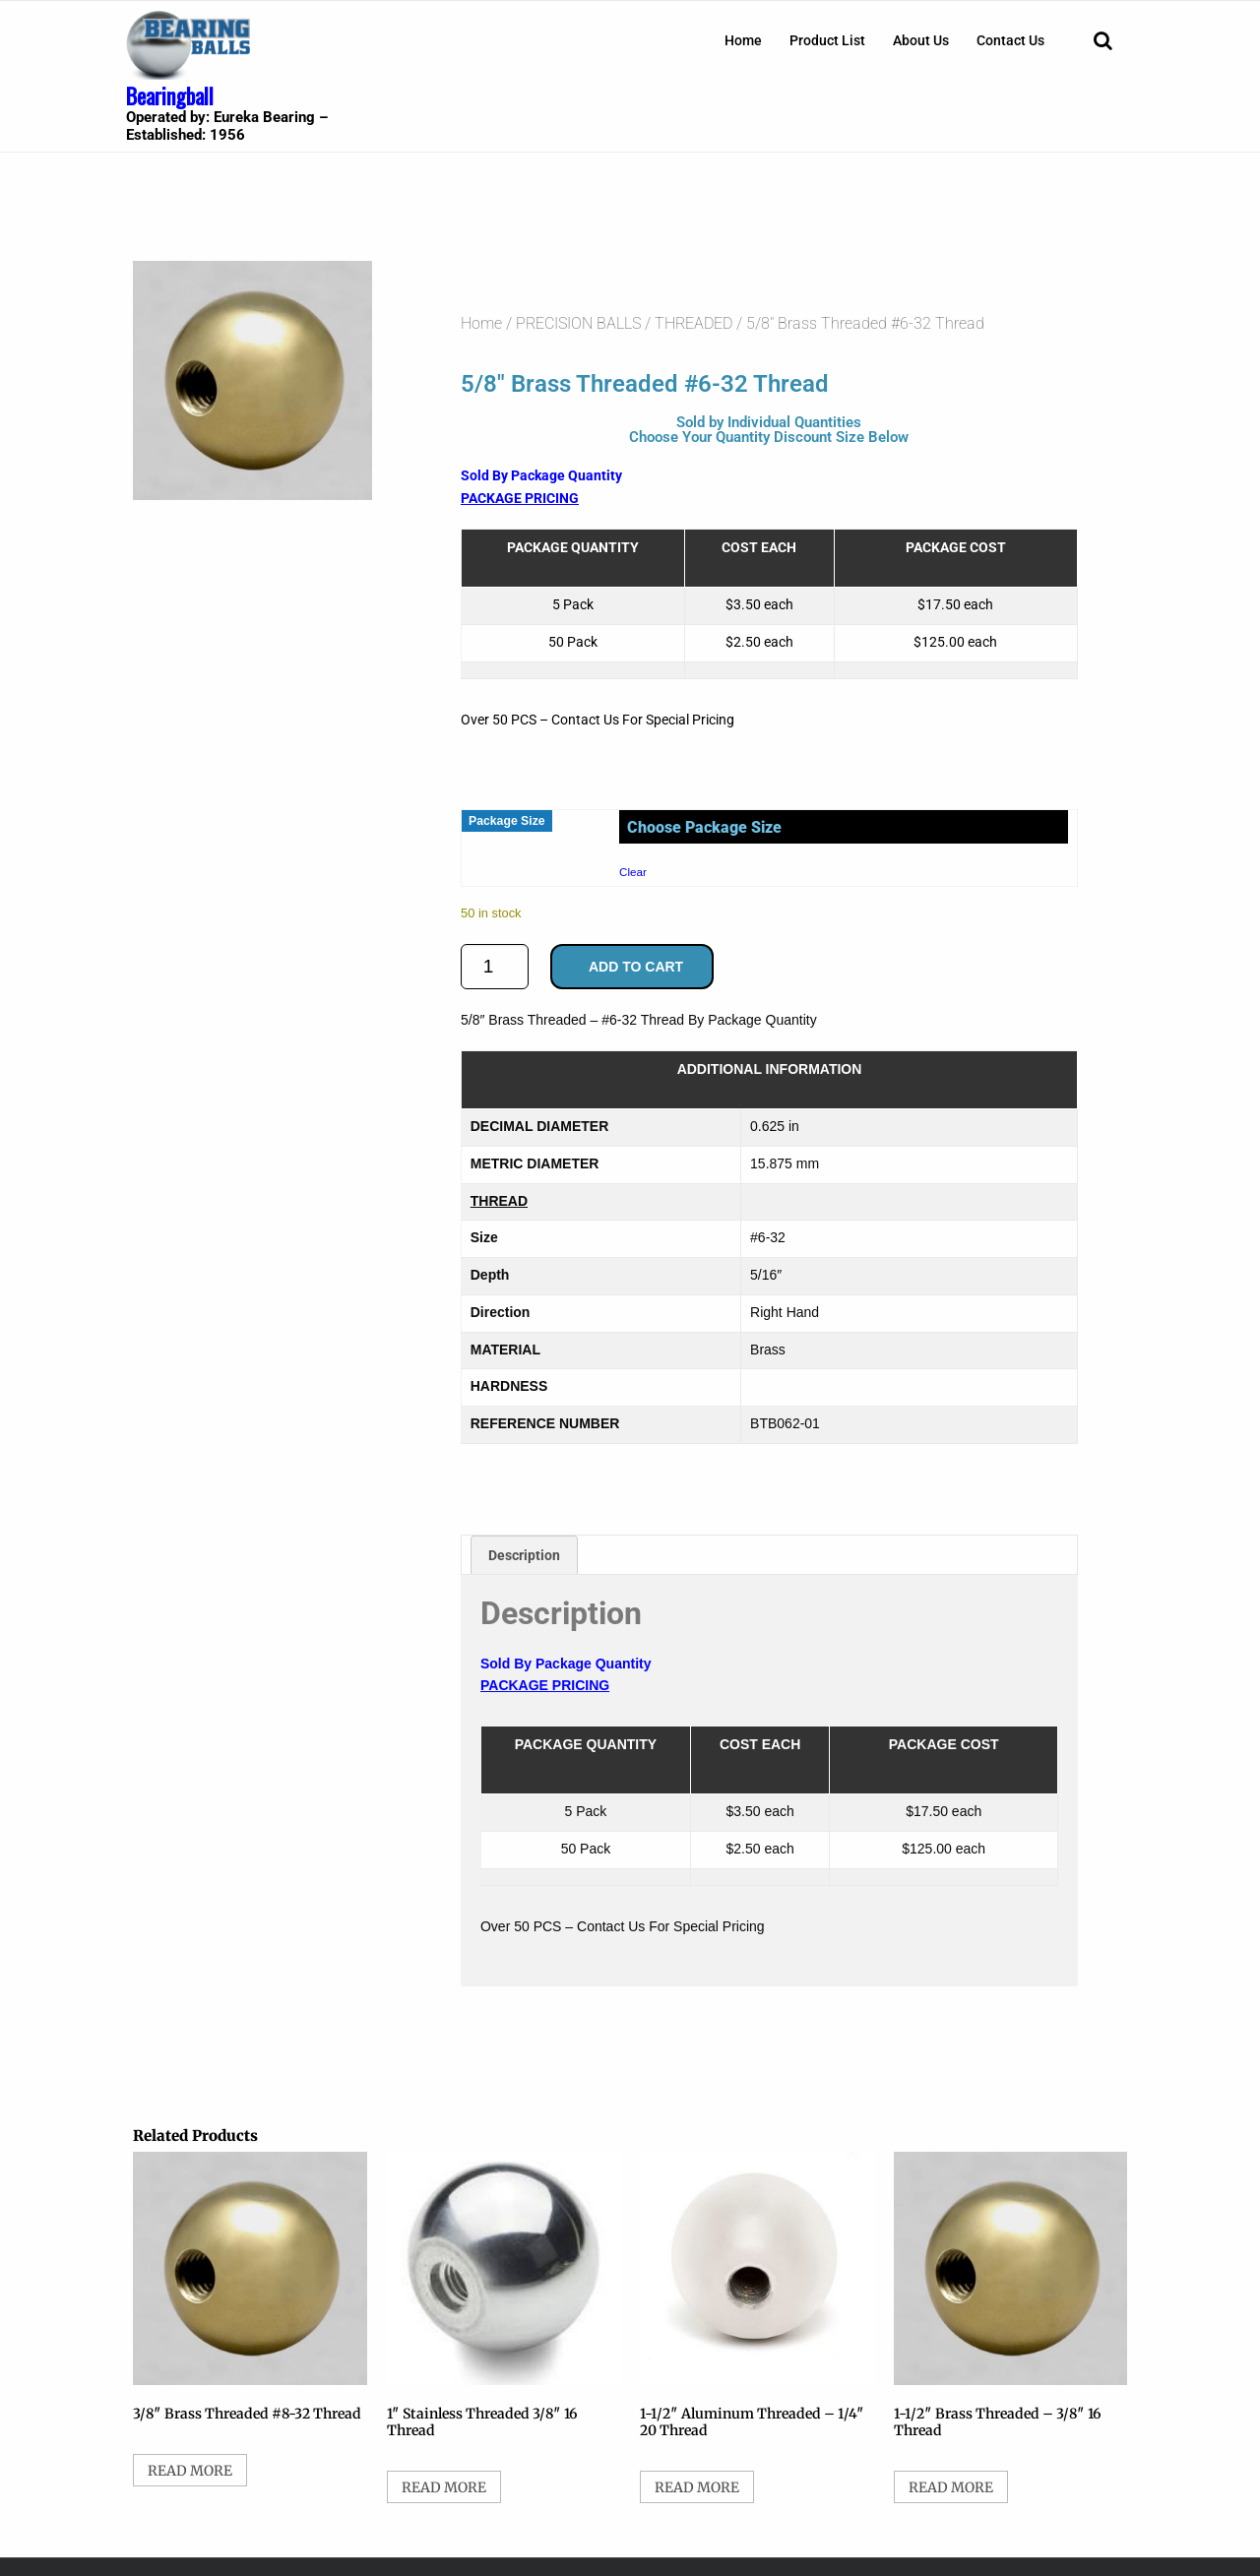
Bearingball (170, 95)
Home (743, 40)
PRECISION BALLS (578, 323)
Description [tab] (524, 1555)
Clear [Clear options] (633, 871)
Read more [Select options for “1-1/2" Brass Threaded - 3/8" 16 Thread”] (951, 2487)
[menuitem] (743, 40)
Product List (827, 40)
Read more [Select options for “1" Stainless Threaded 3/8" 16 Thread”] (444, 2487)
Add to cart (636, 966)
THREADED (693, 323)
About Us (921, 40)
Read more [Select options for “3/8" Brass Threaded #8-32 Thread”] (190, 2471)
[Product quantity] (495, 966)
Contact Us (1010, 40)
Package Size (507, 821)
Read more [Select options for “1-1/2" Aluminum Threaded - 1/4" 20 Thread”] (697, 2487)
